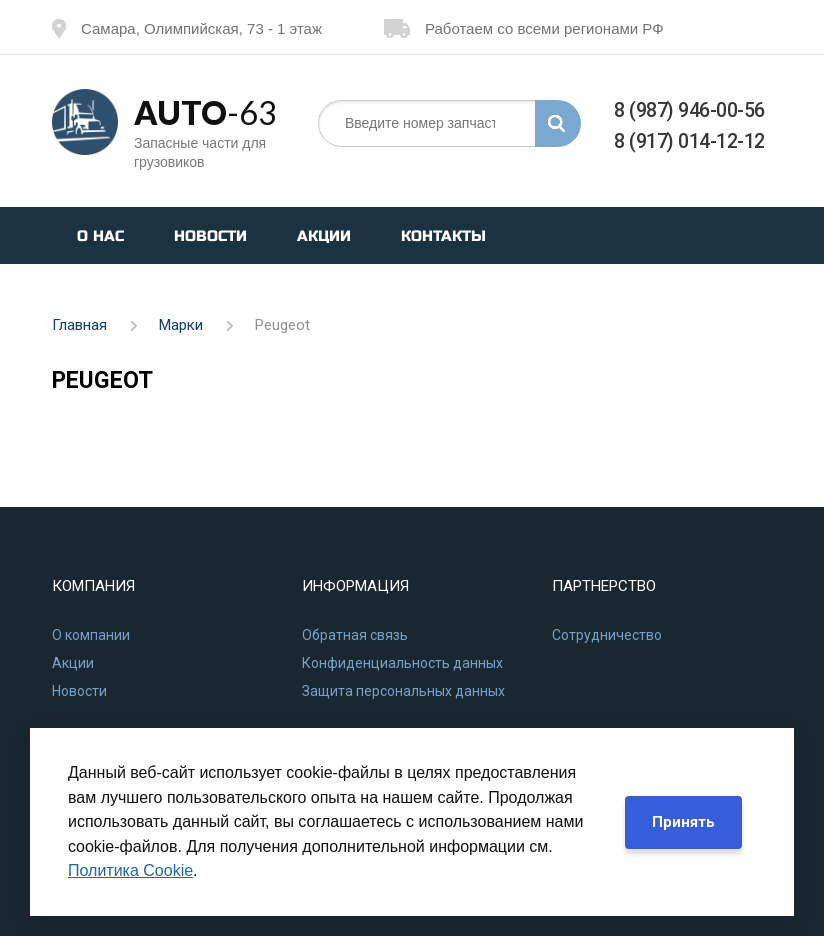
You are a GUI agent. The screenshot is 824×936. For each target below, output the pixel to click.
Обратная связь (355, 635)
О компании (91, 635)
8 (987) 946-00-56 (689, 110)
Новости (210, 236)
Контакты (443, 236)
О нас (100, 236)
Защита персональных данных (403, 691)
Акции (324, 236)
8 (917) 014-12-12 (689, 141)
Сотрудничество (607, 635)
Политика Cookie (130, 870)
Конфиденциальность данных (402, 663)
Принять (683, 822)
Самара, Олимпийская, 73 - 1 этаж (187, 28)
